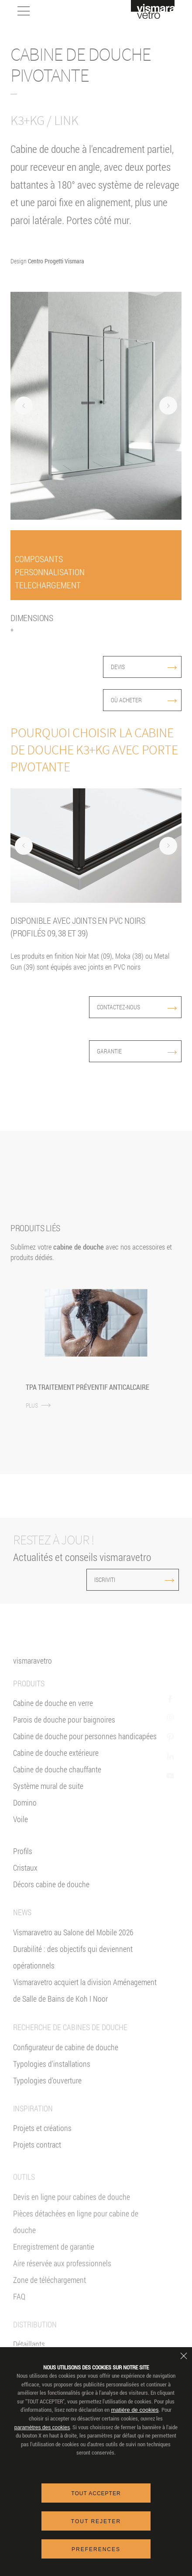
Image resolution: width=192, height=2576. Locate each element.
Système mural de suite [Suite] (48, 1797)
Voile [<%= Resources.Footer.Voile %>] (20, 1830)
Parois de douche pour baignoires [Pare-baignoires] (64, 1731)
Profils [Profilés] (22, 1862)
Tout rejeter (96, 2521)
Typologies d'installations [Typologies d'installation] (51, 2094)
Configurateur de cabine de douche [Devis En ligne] (65, 2077)
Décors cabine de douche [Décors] (51, 1895)
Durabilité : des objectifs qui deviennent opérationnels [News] (73, 1968)
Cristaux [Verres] (25, 1879)
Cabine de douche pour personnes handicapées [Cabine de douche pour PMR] (85, 1747)
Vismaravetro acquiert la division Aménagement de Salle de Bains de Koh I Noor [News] (85, 2001)
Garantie (137, 1051)
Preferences (96, 2549)
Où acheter (144, 700)
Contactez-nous (137, 1007)
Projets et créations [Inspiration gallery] (42, 2159)
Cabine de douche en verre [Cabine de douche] (53, 1714)
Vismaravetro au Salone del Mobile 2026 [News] (73, 1943)
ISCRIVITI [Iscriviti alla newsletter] (116, 1579)
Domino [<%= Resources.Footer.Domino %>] (25, 1814)
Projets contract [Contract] (37, 2175)
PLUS (38, 1405)
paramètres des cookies (42, 2427)
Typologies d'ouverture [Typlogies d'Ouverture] (47, 2111)
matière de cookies (134, 2410)
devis (144, 667)
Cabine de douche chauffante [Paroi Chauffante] (57, 1780)
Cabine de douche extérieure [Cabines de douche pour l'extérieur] (56, 1764)
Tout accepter (95, 2493)
